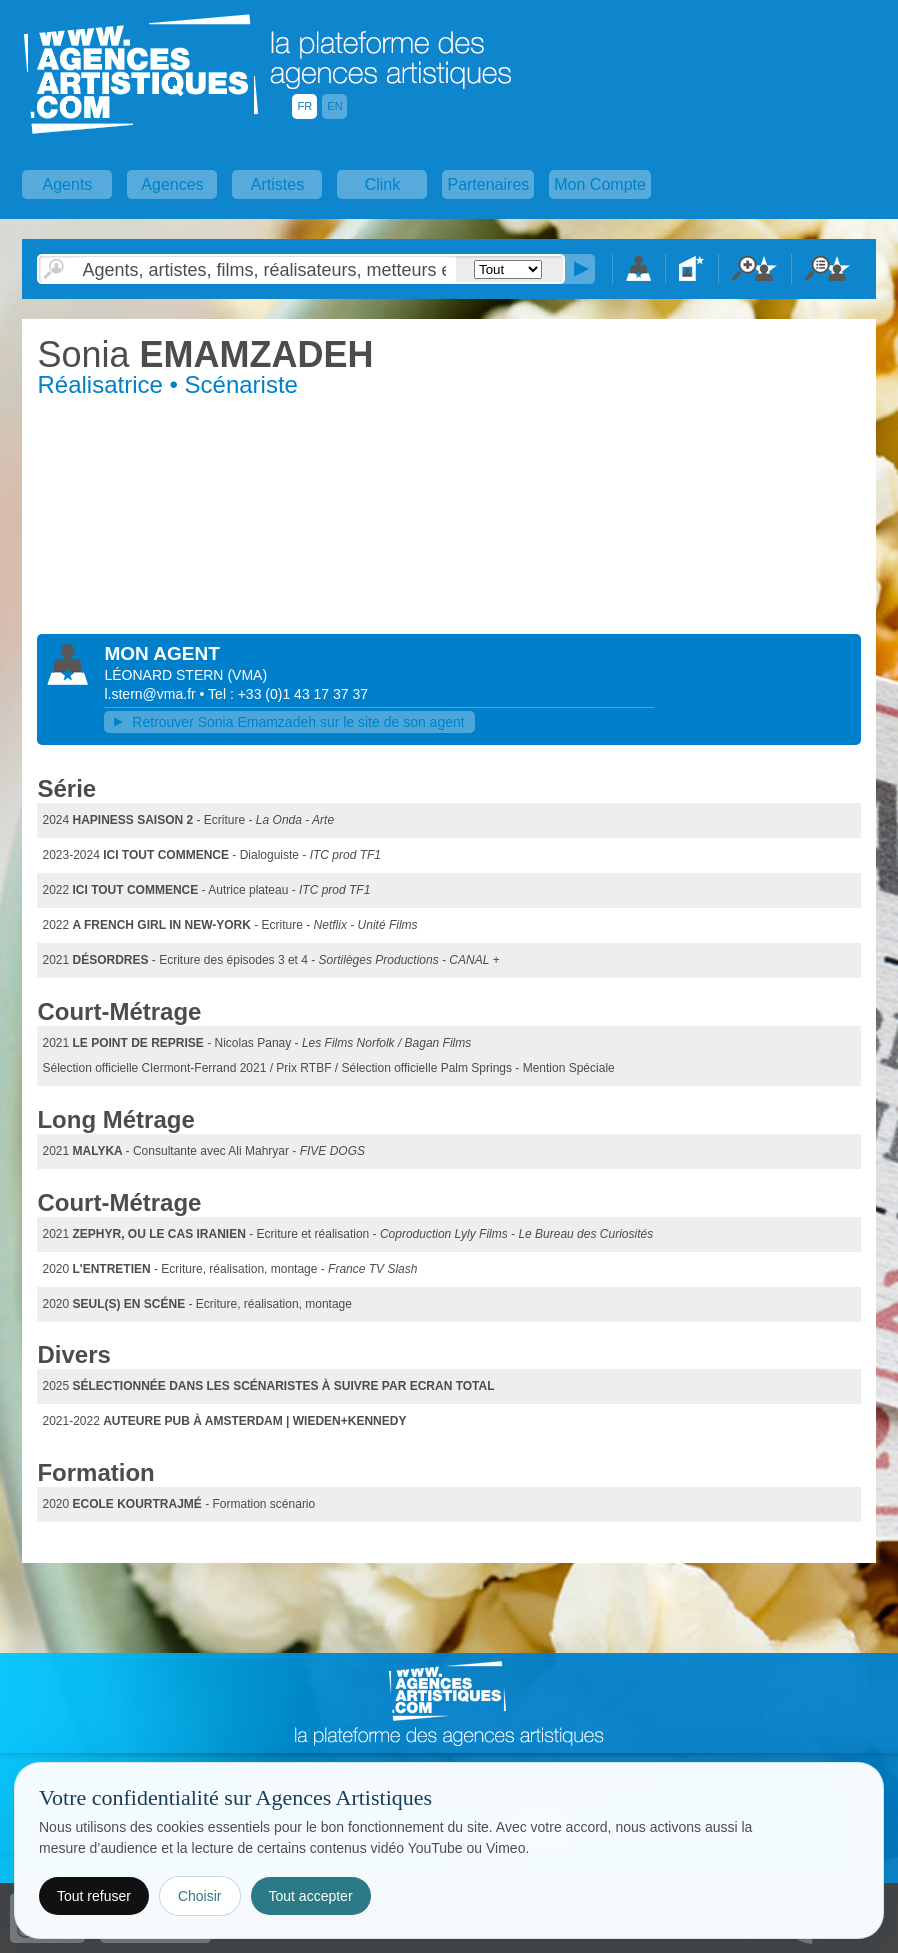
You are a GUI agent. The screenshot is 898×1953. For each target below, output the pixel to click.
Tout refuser (94, 1896)
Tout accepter (311, 1896)
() (247, 675)
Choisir (200, 1896)
